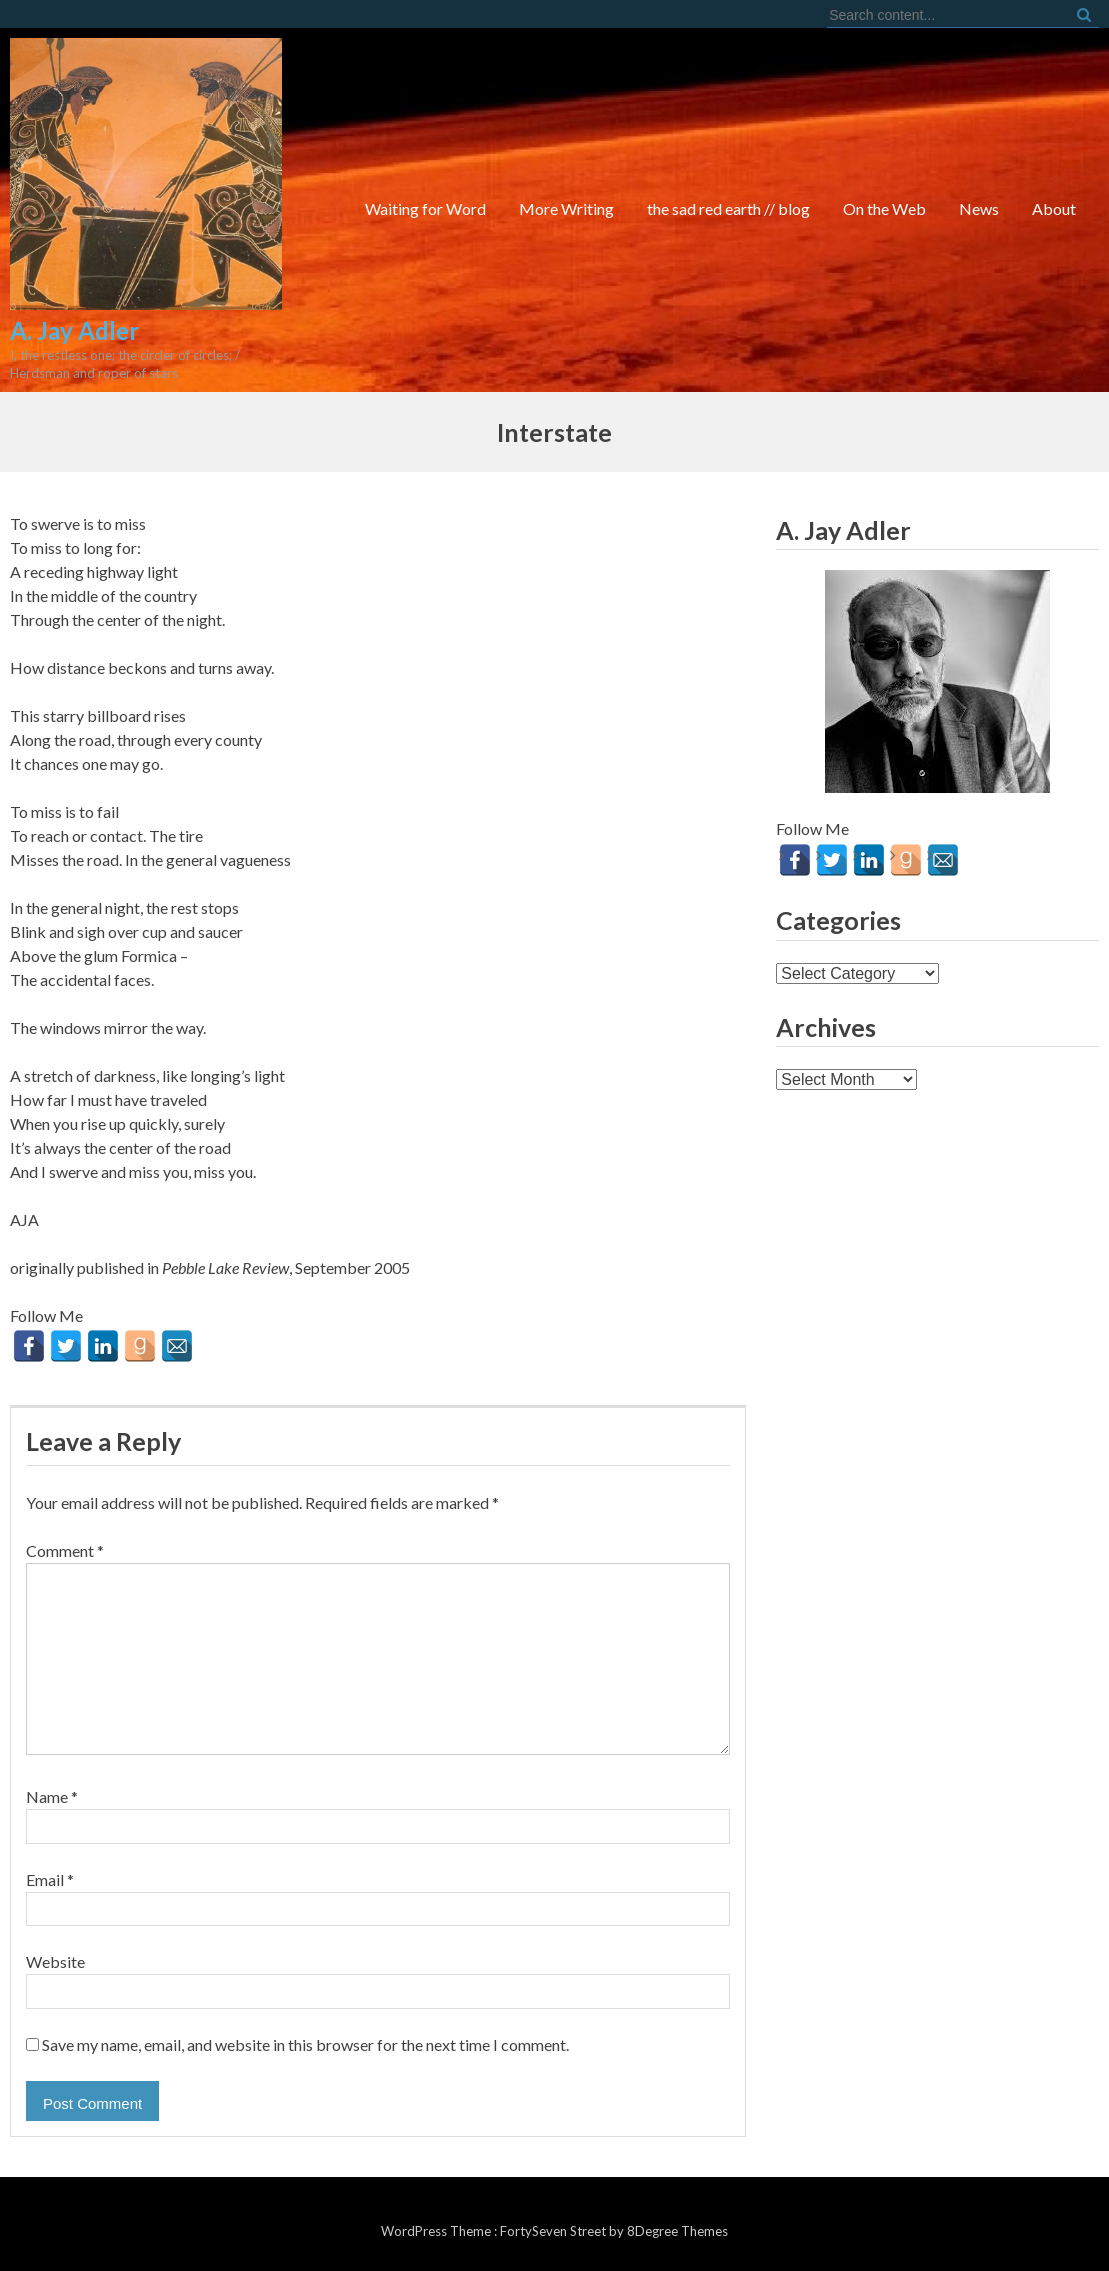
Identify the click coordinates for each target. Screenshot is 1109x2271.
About (1054, 208)
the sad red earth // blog (728, 208)
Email (50, 1879)
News (979, 208)
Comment (65, 1550)
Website (55, 1961)
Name (52, 1796)
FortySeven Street (554, 2231)
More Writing (566, 208)
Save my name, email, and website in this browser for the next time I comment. (305, 2044)
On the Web (884, 208)
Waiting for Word (425, 208)
